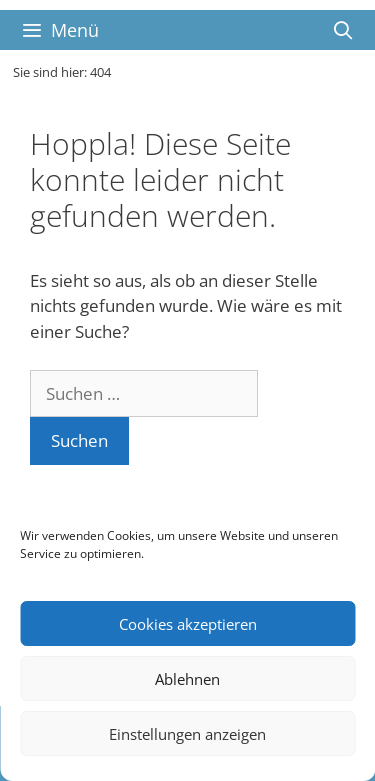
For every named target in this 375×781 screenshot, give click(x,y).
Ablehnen (187, 679)
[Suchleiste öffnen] (343, 30)
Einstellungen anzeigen (187, 734)
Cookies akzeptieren (188, 624)
